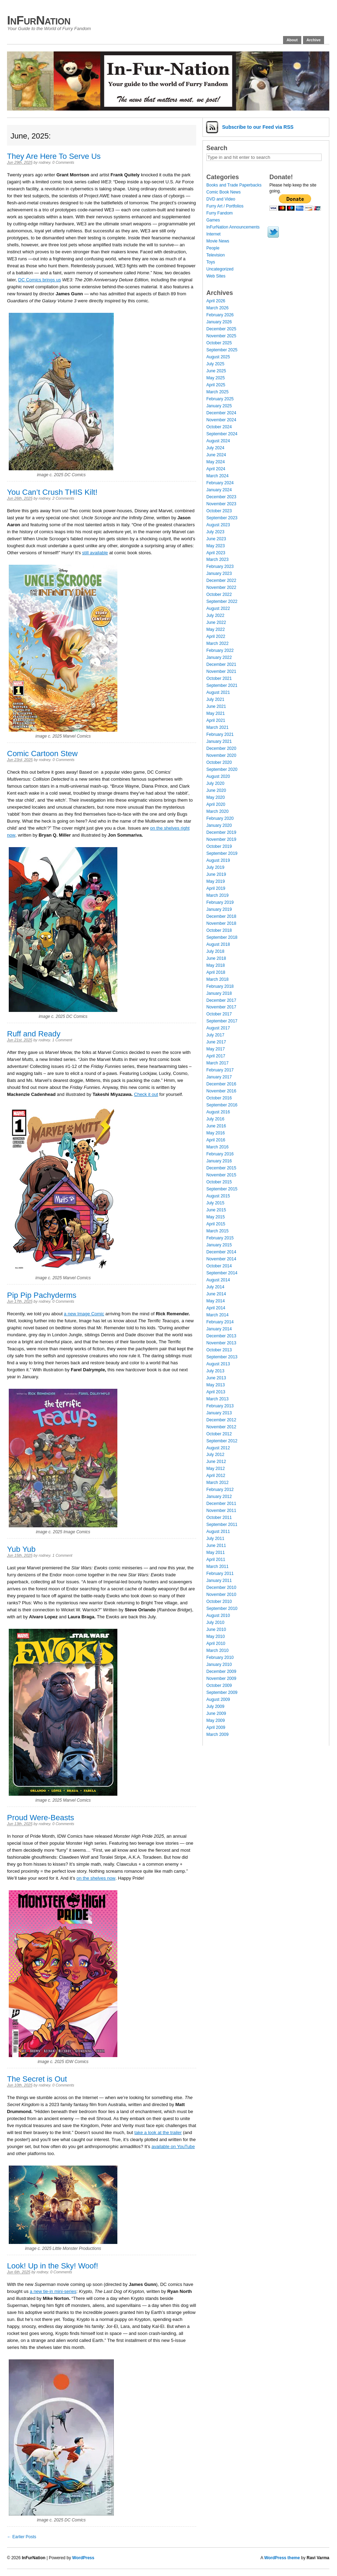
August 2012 (218, 1447)
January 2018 (219, 993)
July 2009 (215, 1706)
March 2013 (217, 1398)
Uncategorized (219, 269)
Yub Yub (21, 1549)
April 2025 (215, 384)
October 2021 (219, 678)
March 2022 (217, 643)
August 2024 (218, 440)
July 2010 (215, 1622)
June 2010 (216, 1629)
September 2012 (222, 1440)
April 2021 (215, 720)
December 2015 (221, 1168)
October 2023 (219, 510)
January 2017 (219, 1077)
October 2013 (219, 1349)
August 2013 (218, 1363)
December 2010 (221, 1587)
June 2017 (216, 1042)
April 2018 (215, 972)
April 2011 (215, 1559)
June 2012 (216, 1461)
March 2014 (217, 1314)
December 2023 (221, 496)
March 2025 (217, 391)
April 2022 (215, 636)
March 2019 (217, 895)
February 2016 (220, 1154)
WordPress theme (282, 2557)
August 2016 (218, 1112)
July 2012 (215, 1454)
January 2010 (219, 1664)
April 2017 (215, 1056)
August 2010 (218, 1615)
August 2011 (218, 1531)
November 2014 (221, 1259)
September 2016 (222, 1105)
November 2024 (221, 419)
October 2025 (219, 342)
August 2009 (218, 1699)
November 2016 (221, 1091)
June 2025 (216, 370)
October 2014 (219, 1266)
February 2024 (220, 482)
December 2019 (221, 832)
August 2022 (218, 608)
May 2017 (215, 1049)
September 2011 (222, 1524)
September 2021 (222, 685)
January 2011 (219, 1580)
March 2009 (217, 1734)
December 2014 (221, 1252)
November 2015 (221, 1175)
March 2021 (217, 727)
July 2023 (215, 531)
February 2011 (220, 1573)
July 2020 (215, 783)
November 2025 (221, 335)
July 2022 (215, 615)
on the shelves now (95, 1878)
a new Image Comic (84, 1313)
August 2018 (218, 944)
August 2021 (218, 692)
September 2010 (222, 1608)
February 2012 (220, 1489)
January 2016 (219, 1161)
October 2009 (219, 1685)
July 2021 (215, 699)
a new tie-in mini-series (53, 2291)
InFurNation (38, 20)
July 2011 (215, 1538)
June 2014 (216, 1293)
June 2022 (216, 622)
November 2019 (221, 839)
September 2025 (222, 349)
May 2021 (215, 713)
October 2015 (219, 1182)
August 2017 (218, 1028)
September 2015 (222, 1189)
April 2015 (215, 1224)
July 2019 (215, 867)
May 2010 (215, 1636)
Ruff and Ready (33, 1033)
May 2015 (215, 1217)
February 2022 (220, 650)
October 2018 (219, 930)
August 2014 (218, 1280)
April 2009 (215, 1727)
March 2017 (217, 1063)
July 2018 (215, 951)
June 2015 (216, 1210)
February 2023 (220, 566)
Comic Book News (223, 192)
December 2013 (221, 1335)
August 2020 (218, 776)
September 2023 (222, 517)
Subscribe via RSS (258, 127)
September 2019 (222, 853)
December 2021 (221, 664)
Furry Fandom (219, 213)
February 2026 (220, 314)
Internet (213, 234)
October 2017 (219, 1014)
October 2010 (219, 1601)
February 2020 (220, 818)
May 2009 (215, 1720)
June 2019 (216, 874)
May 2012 (215, 1468)
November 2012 (221, 1426)
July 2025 (215, 363)
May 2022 (215, 629)
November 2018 (221, 923)
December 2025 (221, 328)
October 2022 (219, 594)
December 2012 (221, 1419)
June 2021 (216, 706)
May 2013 (215, 1384)
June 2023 (216, 538)
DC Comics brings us (39, 279)
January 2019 (219, 909)
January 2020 (219, 825)
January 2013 (219, 1412)
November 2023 (221, 503)
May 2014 (215, 1300)
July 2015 (215, 1203)
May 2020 (215, 797)
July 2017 (215, 1035)
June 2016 (216, 1126)
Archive (314, 40)
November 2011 (221, 1510)
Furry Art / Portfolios (224, 206)
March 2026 (217, 307)
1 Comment (62, 1040)
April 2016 (215, 1140)
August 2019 (218, 860)
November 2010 (221, 1594)
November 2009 (221, 1678)
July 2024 (215, 447)
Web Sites (215, 276)
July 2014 (215, 1287)
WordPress (83, 2557)
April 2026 (215, 300)
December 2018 (221, 916)
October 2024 (219, 426)
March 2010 (217, 1650)
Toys (210, 262)
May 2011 (215, 1552)
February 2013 (220, 1405)
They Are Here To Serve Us (54, 156)
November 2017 (221, 1007)
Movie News (217, 241)
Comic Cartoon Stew (42, 753)
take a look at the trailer (157, 2132)
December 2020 (221, 748)
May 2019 (215, 881)
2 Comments (63, 498)
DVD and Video (220, 199)
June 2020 (216, 790)
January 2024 (219, 489)
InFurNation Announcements (233, 227)
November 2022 (221, 587)
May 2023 (215, 545)
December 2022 (221, 580)
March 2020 (217, 811)
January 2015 (219, 1245)
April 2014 (215, 1307)
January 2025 (219, 405)
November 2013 (221, 1342)
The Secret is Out (37, 2079)
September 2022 (222, 601)
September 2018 (222, 937)
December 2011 (221, 1503)
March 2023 (217, 559)
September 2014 (222, 1273)
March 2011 (217, 1566)
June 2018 (216, 958)
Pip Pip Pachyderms (41, 1295)
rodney (44, 162)
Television (215, 255)
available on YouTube (173, 2146)
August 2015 (218, 1196)
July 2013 (215, 1370)
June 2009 (216, 1713)
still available (95, 552)
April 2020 (215, 804)
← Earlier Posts (21, 2536)
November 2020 (221, 755)
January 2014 (219, 1328)
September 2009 (222, 1692)
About (292, 40)
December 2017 (221, 1000)
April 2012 (215, 1475)
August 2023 (218, 524)
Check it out (146, 1094)
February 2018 (220, 986)
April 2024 (215, 468)
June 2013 (216, 1377)
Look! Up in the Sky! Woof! (52, 2265)
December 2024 (221, 412)
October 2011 (219, 1517)
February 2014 (220, 1321)
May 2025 (215, 377)
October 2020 (219, 762)
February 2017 (220, 1070)
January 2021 (219, 741)
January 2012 (219, 1496)
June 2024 (216, 454)
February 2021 (220, 734)
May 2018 (215, 965)
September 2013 (222, 1356)
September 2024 (222, 433)
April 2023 (215, 552)
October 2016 (219, 1098)
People (212, 248)
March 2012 (217, 1482)
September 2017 (222, 1021)
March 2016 (217, 1147)
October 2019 (219, 846)
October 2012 (219, 1433)
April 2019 (215, 888)
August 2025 (218, 356)
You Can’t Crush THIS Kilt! (52, 492)
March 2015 (217, 1231)
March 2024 (217, 475)
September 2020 (222, 769)
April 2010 (215, 1643)
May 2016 (215, 1133)
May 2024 (215, 461)
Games (213, 220)
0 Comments (63, 162)
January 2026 (219, 321)
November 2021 (221, 671)
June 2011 (216, 1545)
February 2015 (220, 1238)
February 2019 (220, 902)
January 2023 (219, 573)
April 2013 (215, 1391)
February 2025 (220, 398)
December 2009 (221, 1671)
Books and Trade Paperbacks (233, 185)
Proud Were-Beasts (40, 1817)
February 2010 (220, 1657)
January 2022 (219, 657)
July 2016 (215, 1119)
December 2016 (221, 1084)
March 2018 (217, 979)
